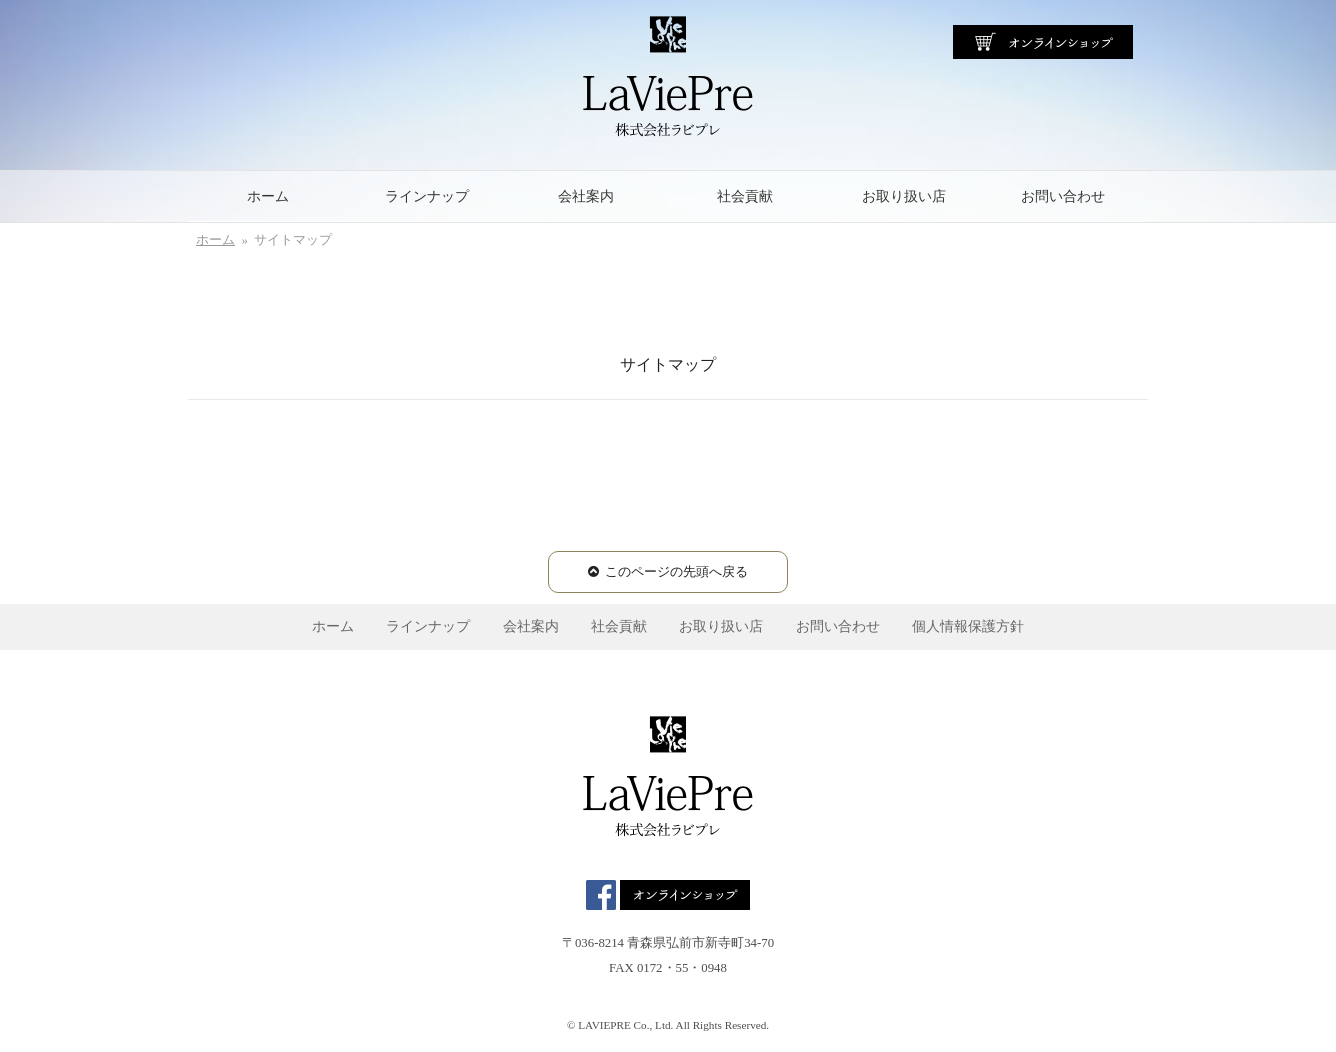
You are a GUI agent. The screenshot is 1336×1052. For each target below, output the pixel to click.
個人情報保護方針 (968, 626)
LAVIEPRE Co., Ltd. (625, 1025)
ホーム (268, 196)
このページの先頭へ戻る (676, 572)
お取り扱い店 (904, 196)
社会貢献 (745, 196)
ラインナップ (427, 196)
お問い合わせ (1063, 196)
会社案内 (586, 196)
